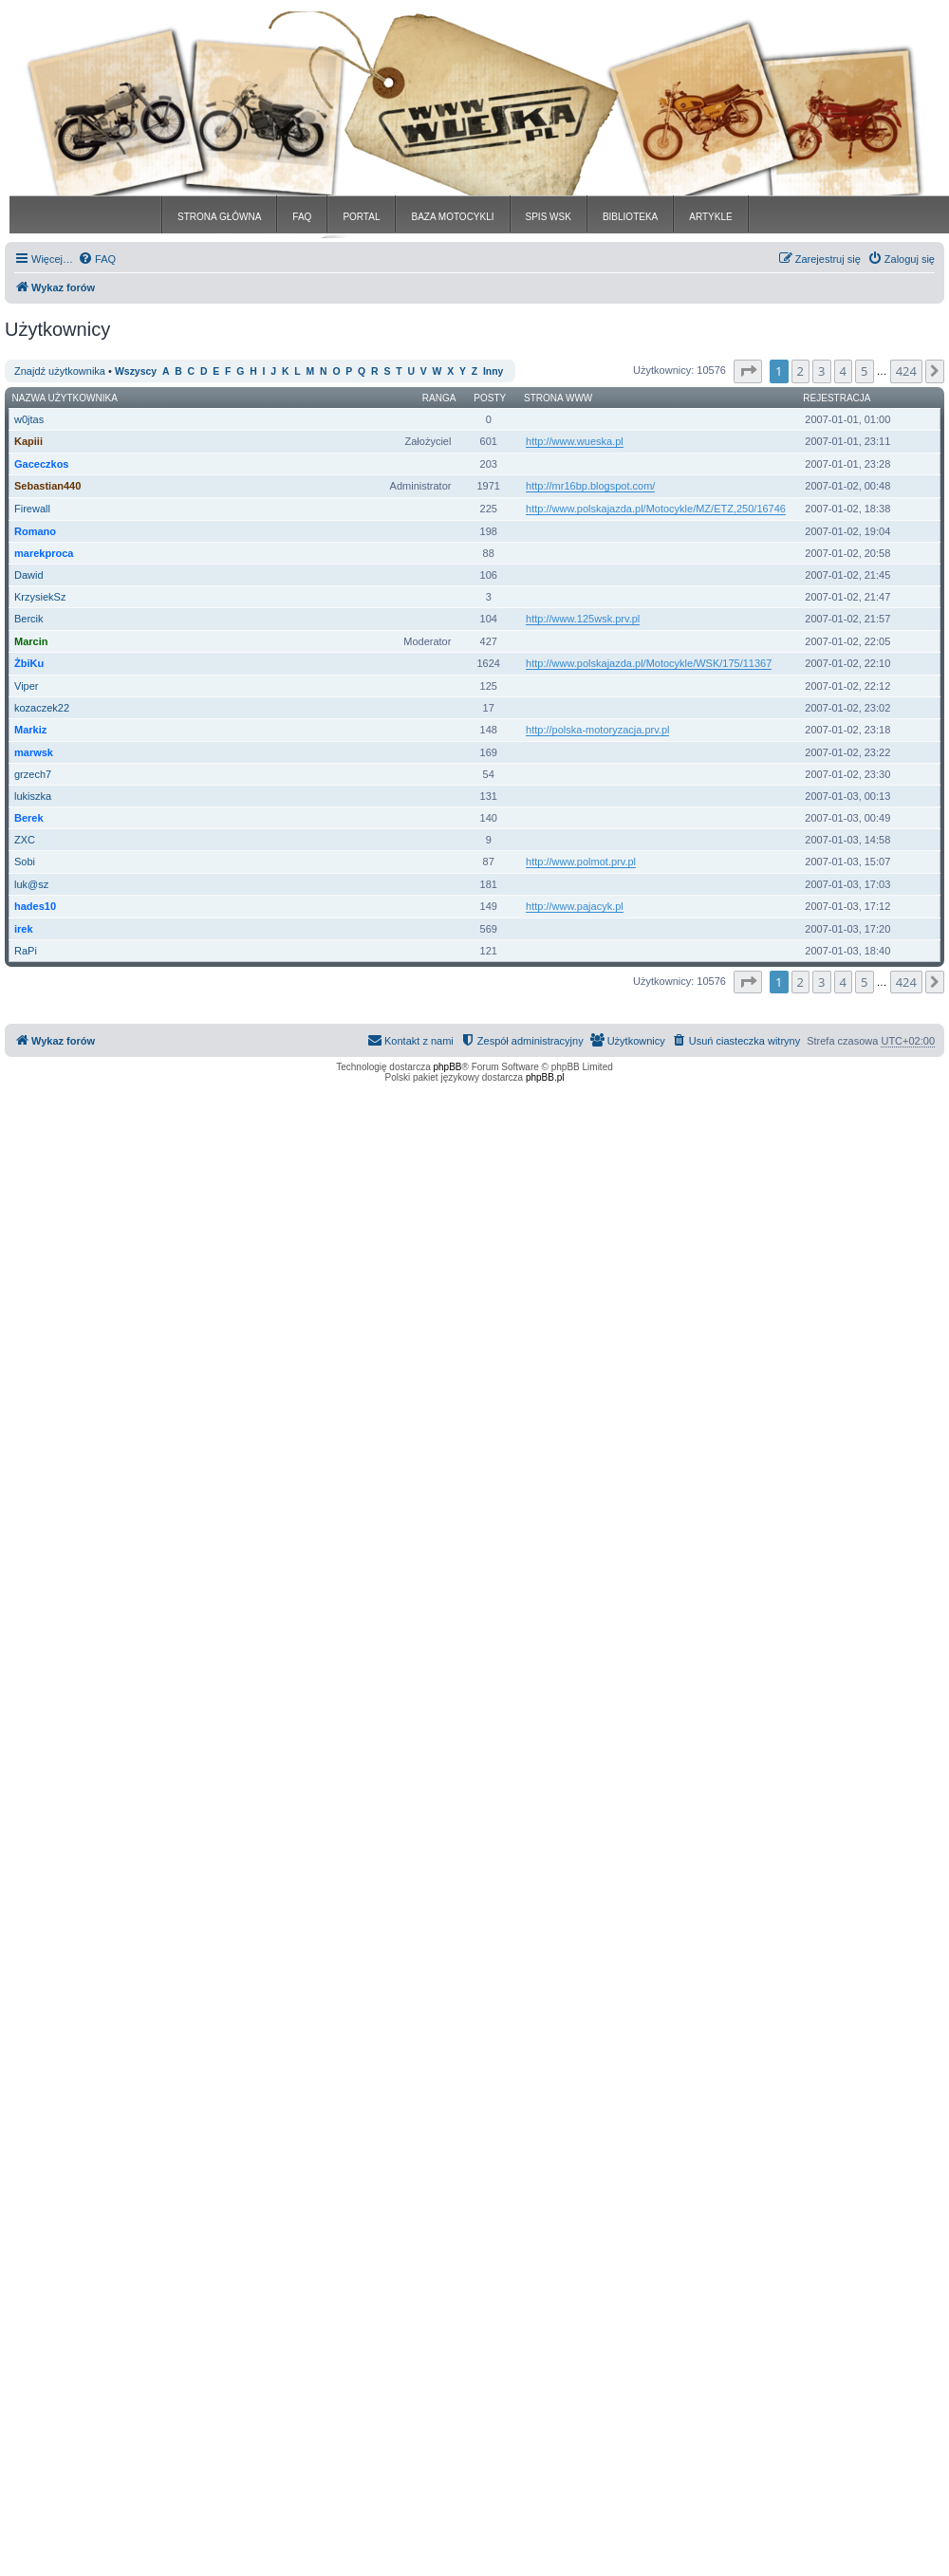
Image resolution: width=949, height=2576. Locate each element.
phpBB (448, 1067)
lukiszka (32, 796)
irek (23, 929)
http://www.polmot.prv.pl (581, 861)
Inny (493, 371)
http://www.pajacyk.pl (574, 906)
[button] (748, 371)
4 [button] (843, 371)
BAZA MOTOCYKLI (452, 217)
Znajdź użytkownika (59, 371)
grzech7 (32, 774)
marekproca (43, 553)
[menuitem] (97, 259)
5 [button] (864, 371)
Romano (35, 531)
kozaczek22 (41, 707)
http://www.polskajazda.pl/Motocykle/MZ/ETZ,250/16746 (656, 508)
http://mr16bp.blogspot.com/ (590, 485)
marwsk (33, 752)
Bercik (29, 618)
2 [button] (800, 371)
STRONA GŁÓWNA (219, 217)
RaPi (25, 950)
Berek (29, 818)
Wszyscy (136, 371)
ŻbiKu (29, 663)
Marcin (30, 641)
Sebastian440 (47, 485)
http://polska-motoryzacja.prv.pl (597, 729)
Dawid (29, 575)
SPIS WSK (548, 217)
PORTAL (361, 217)
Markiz (30, 729)
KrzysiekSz (39, 596)
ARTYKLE (710, 217)
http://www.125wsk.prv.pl (583, 618)
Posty (490, 398)
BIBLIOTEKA (630, 217)
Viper (26, 686)
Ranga (439, 398)
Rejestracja (836, 398)
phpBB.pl (545, 1077)
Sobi (24, 861)
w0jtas (29, 419)
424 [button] (906, 371)
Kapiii (28, 441)
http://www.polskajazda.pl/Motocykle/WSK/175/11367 (649, 663)
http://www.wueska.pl (574, 441)
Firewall (32, 508)
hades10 (35, 906)
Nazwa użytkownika (65, 398)
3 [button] (821, 371)
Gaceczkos (41, 464)
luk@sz (31, 884)
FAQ (301, 217)
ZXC (24, 839)
